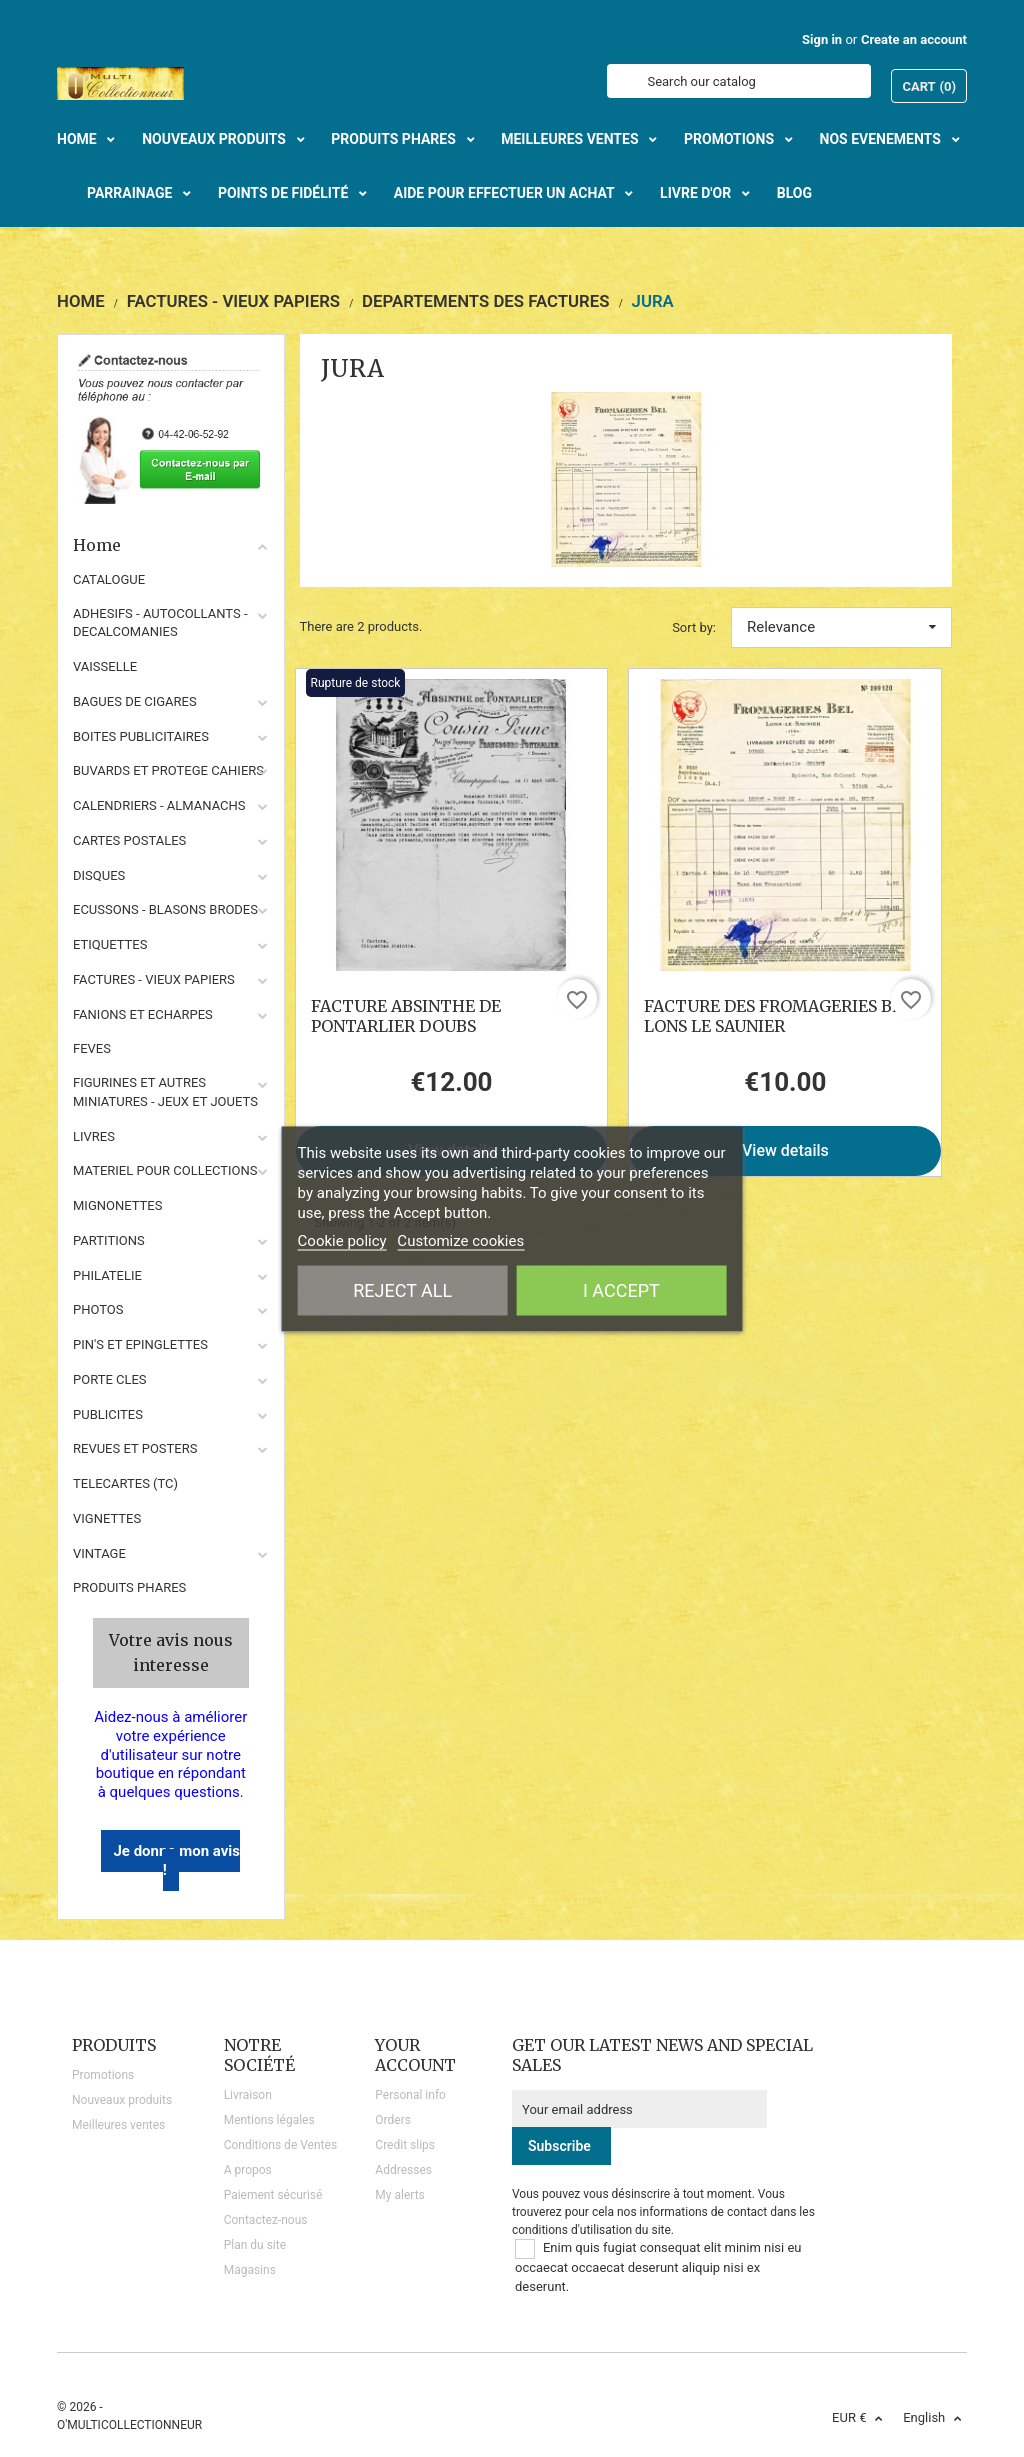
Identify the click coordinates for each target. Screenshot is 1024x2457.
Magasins (250, 2270)
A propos (248, 2170)
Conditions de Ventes (280, 2145)
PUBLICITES (108, 1414)
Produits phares (129, 1587)
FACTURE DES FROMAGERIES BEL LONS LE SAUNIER (778, 1016)
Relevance (841, 627)
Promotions (103, 2075)
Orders (393, 2120)
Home (171, 545)
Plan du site (255, 2245)
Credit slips (405, 2145)
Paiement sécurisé (273, 2195)
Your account (415, 2055)
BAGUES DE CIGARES (135, 701)
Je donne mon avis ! (176, 1860)
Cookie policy (342, 1240)
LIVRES (94, 1136)
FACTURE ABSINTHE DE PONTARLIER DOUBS (406, 1016)
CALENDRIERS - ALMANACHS (159, 805)
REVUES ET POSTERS (135, 1448)
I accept (621, 1289)
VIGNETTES (107, 1518)
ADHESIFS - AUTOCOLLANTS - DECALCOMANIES (160, 623)
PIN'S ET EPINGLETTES (140, 1344)
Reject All (402, 1289)
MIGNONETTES (117, 1205)
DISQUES (99, 875)
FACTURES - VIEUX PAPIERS (154, 979)
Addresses (403, 2170)
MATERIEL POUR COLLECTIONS (165, 1170)
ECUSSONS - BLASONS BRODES (165, 909)
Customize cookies (460, 1240)
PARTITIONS (109, 1240)
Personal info (410, 2095)
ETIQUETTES (110, 944)
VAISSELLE (105, 666)
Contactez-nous (266, 2220)
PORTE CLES (110, 1379)
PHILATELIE (107, 1275)
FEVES (92, 1048)
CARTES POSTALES (129, 840)
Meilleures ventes (118, 2125)
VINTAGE (99, 1553)
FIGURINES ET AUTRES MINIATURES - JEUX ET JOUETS (165, 1092)
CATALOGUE (109, 579)
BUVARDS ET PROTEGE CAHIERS (168, 770)
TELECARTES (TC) (125, 1483)
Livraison (248, 2095)
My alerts (399, 2195)
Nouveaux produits (122, 2100)
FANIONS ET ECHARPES (143, 1014)
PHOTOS (98, 1309)
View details (785, 1150)
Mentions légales (269, 2120)
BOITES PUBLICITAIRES (141, 736)
